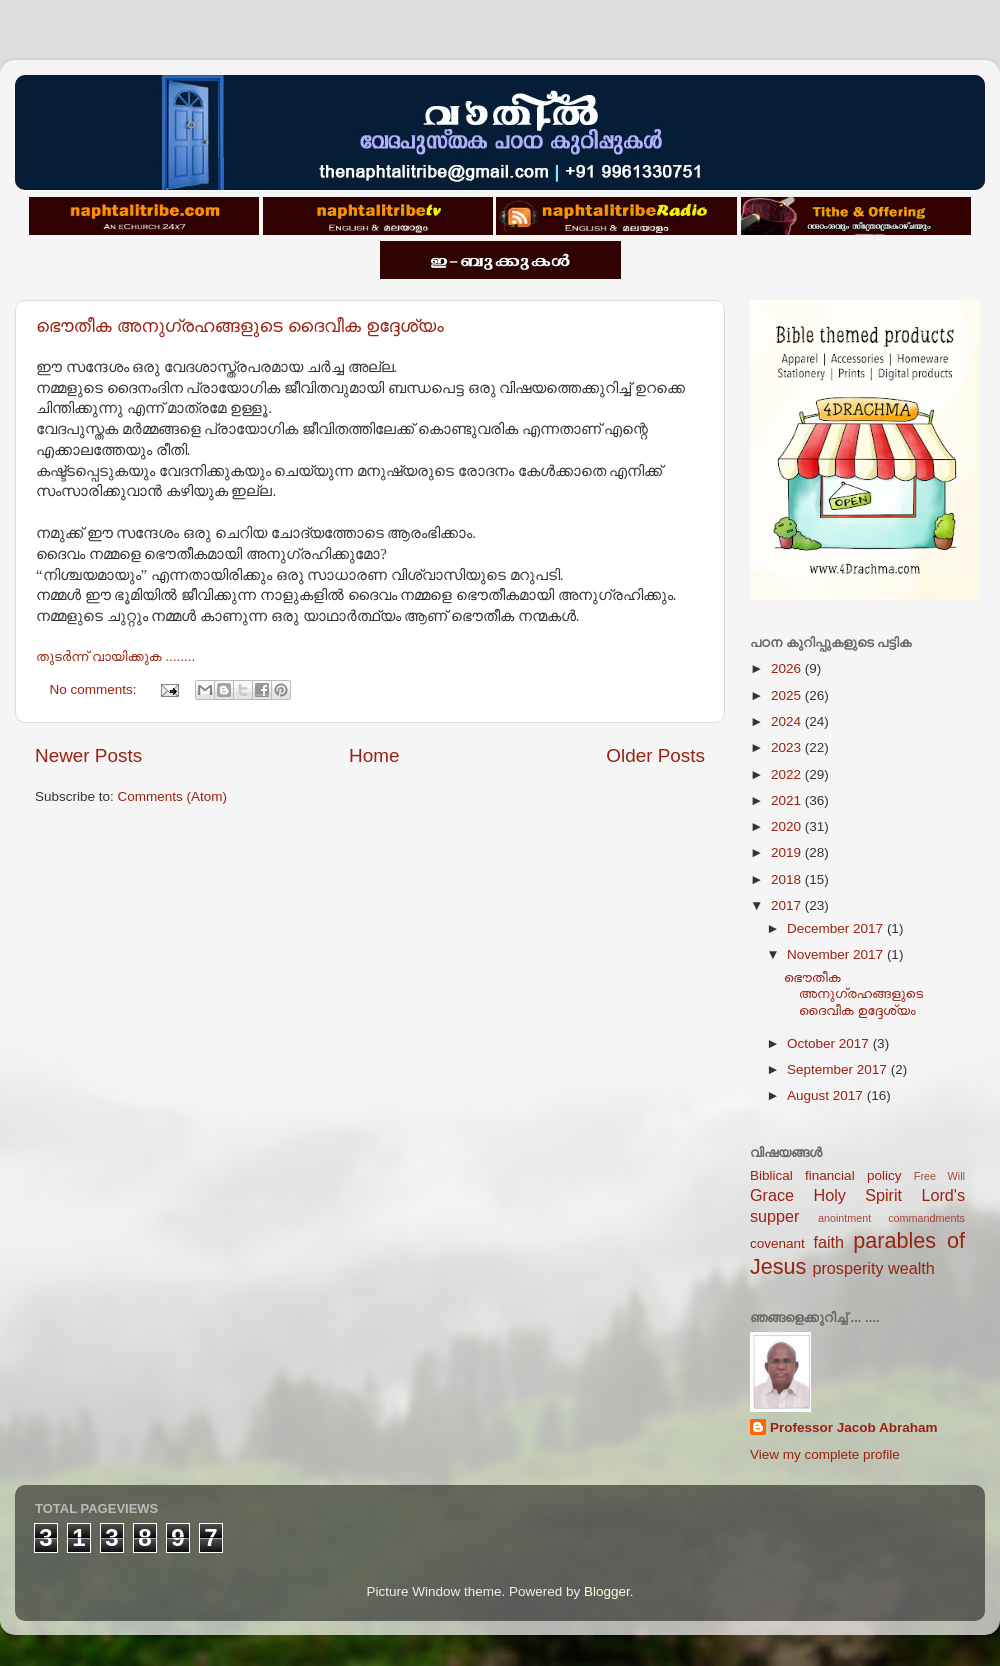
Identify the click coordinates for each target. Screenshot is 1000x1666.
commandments (926, 1218)
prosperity (847, 1268)
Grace (772, 1195)
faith (828, 1242)
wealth (911, 1268)
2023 (788, 747)
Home (374, 755)
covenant (777, 1243)
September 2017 (839, 1069)
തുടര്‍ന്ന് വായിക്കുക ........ (115, 656)
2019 (788, 852)
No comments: (95, 689)
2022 (788, 774)
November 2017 (837, 954)
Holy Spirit (857, 1195)
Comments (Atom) (173, 796)
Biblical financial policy (825, 1175)
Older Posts (655, 755)
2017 (788, 905)
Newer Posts (88, 755)
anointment (844, 1218)
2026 (788, 668)
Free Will (939, 1176)
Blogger (607, 1591)
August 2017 (827, 1095)
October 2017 (830, 1043)
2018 (788, 879)
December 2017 (837, 928)
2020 (788, 826)
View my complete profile (825, 1454)
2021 (788, 800)
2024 (788, 721)
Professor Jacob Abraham (854, 1427)
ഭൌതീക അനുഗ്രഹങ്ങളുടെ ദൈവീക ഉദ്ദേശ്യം (240, 326)
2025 (788, 695)
